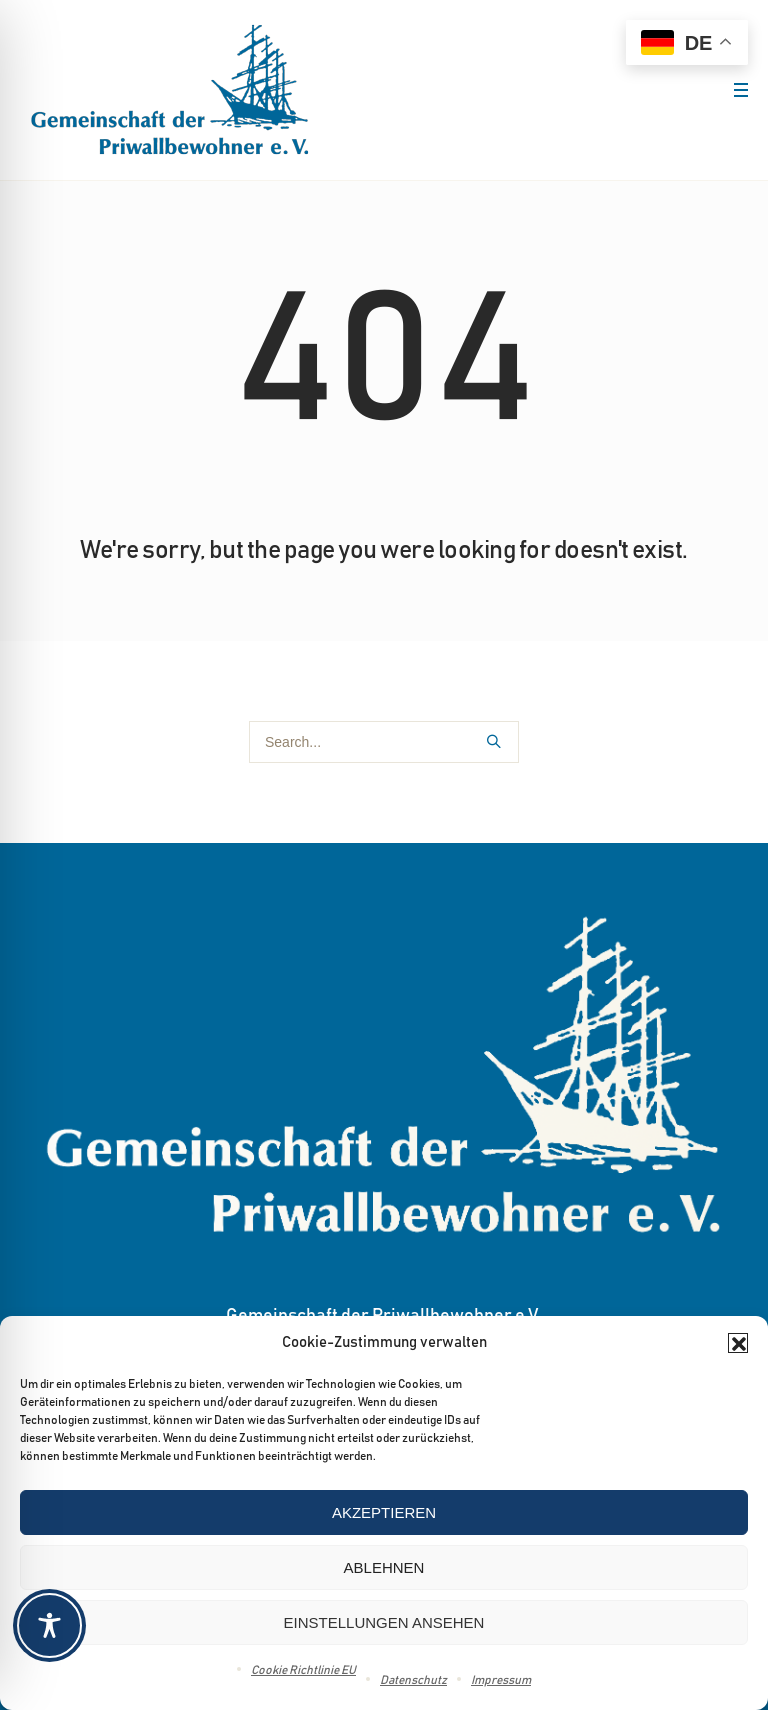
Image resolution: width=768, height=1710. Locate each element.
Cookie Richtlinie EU (303, 1670)
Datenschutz (413, 1680)
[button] (738, 1343)
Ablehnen (384, 1567)
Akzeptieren (384, 1512)
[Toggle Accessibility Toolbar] (382, 1625)
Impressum (501, 1680)
